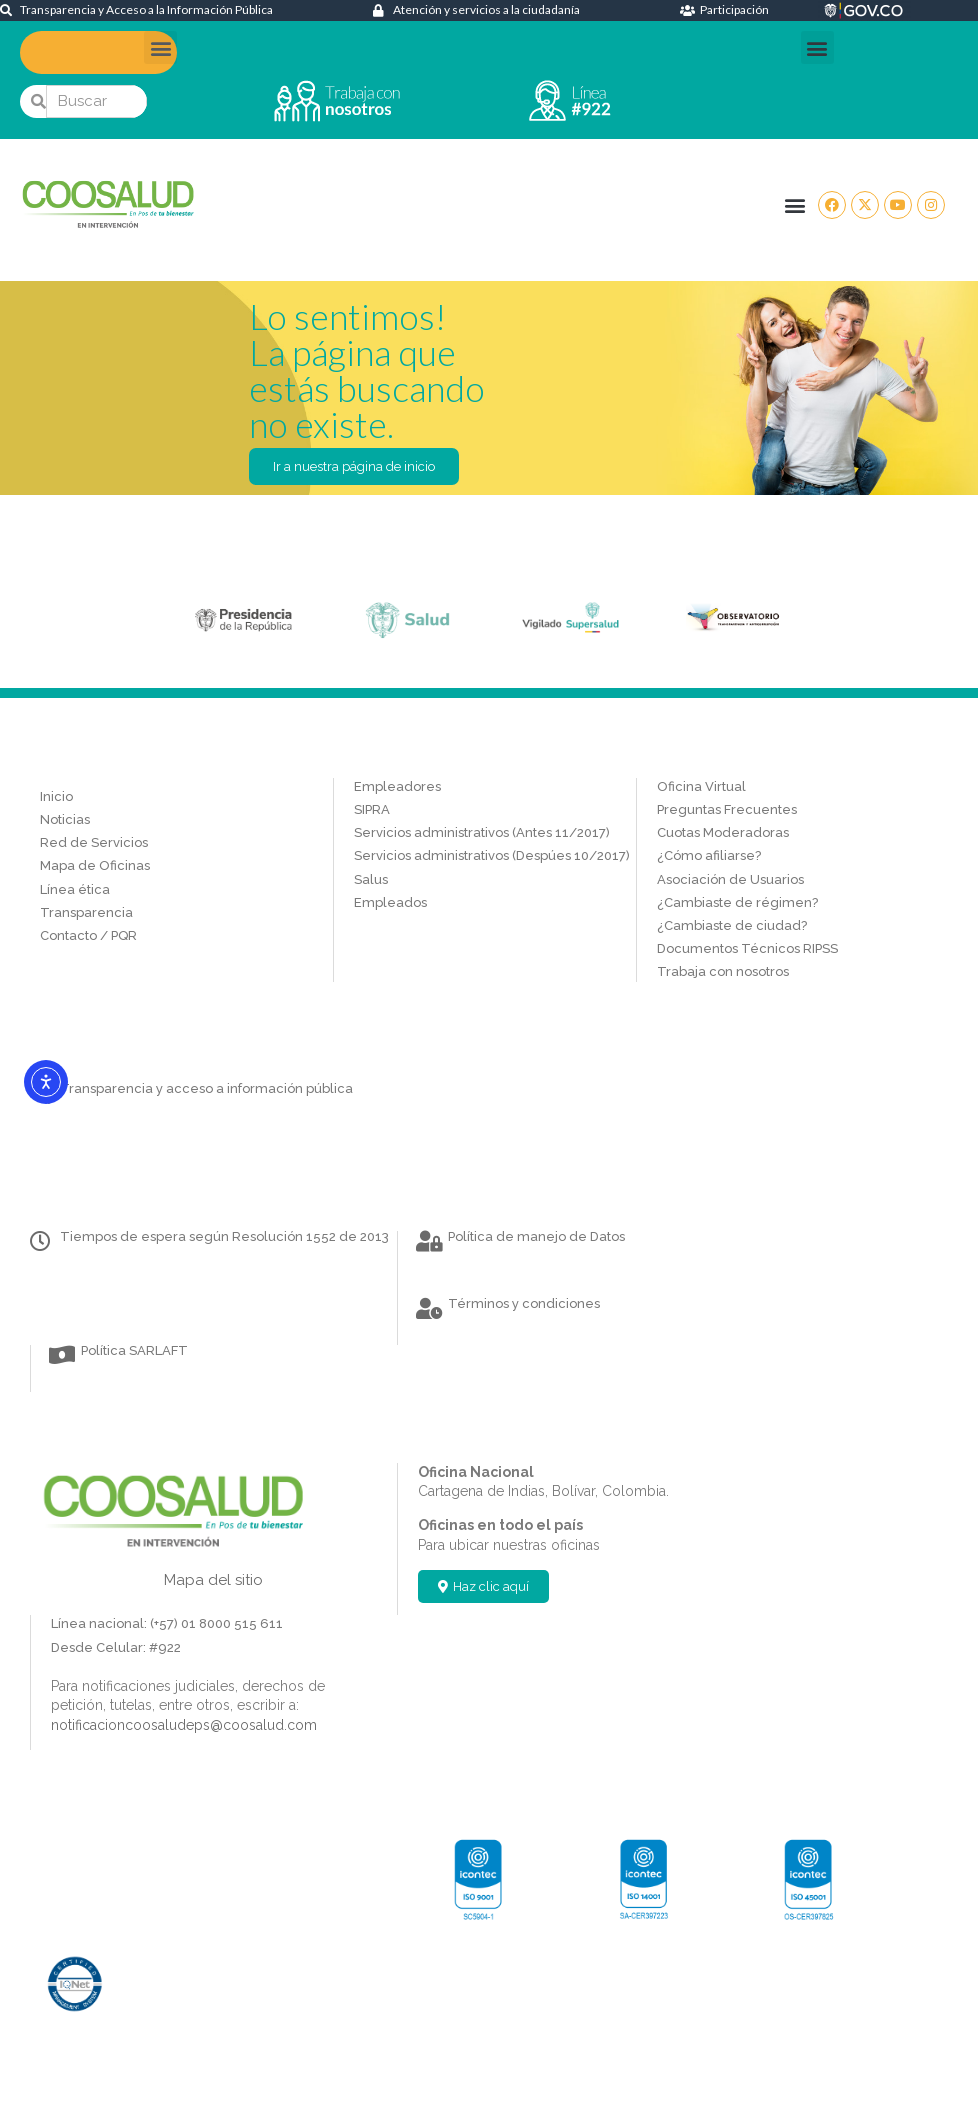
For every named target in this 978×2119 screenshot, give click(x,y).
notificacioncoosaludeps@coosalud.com (184, 1725)
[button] (160, 47)
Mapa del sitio (213, 1580)
